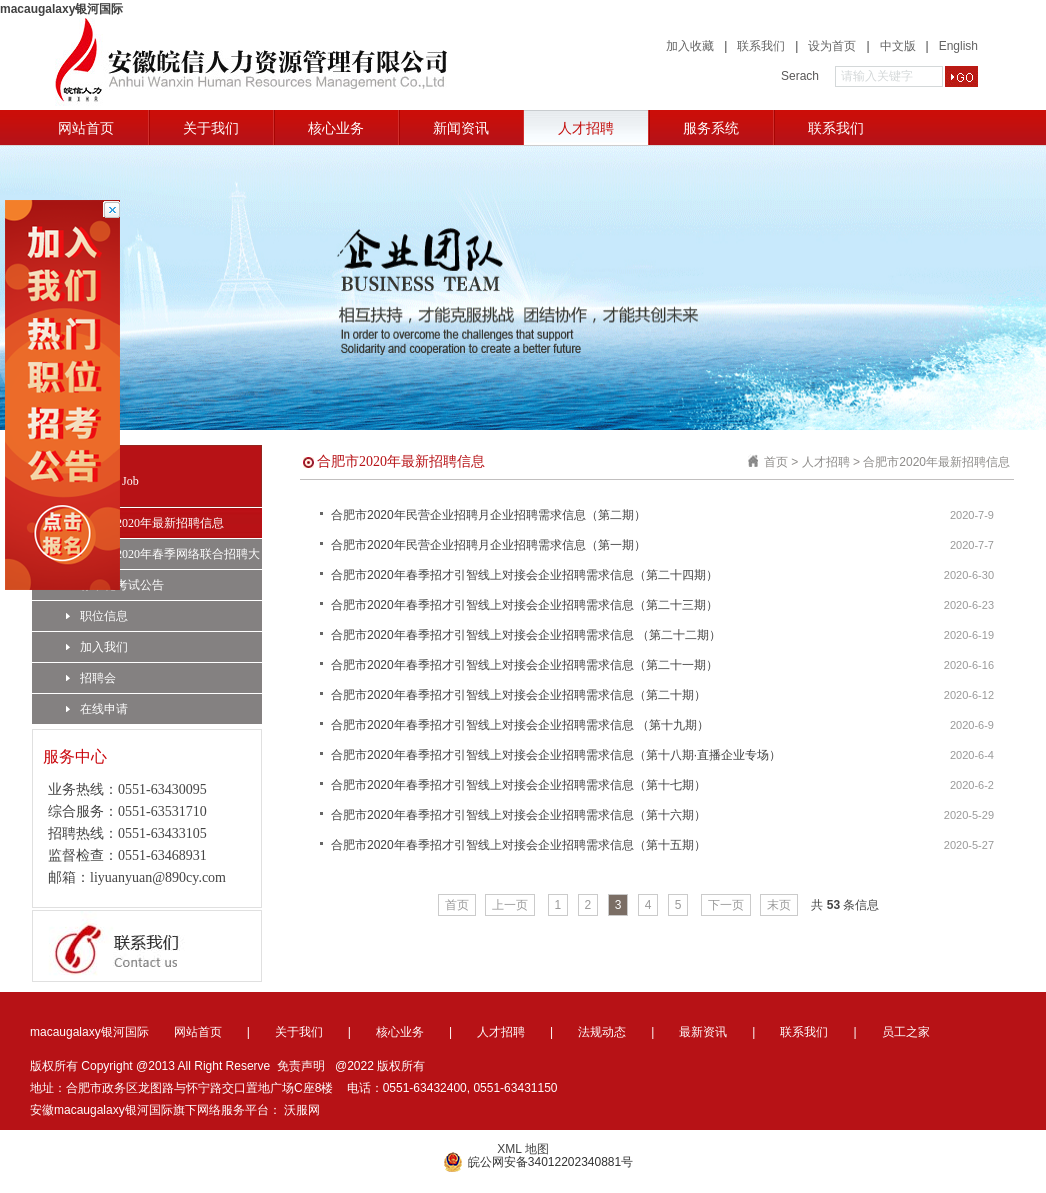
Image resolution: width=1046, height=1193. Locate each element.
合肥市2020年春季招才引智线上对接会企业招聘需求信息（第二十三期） (524, 605)
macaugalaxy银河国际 (61, 9)
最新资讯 (703, 1032)
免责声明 (301, 1066)
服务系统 (711, 128)
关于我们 (211, 128)
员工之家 (906, 1032)
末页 (779, 905)
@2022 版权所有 (380, 1066)
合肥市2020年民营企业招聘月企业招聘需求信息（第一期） (488, 545)
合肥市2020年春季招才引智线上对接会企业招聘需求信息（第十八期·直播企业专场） (556, 755)
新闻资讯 (461, 128)
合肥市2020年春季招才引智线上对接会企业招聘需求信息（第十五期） (518, 845)
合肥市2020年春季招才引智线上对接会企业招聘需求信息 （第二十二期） (526, 635)
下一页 (726, 905)
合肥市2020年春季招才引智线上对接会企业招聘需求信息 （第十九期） (520, 725)
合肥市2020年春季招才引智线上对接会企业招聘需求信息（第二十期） (518, 695)
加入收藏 (690, 46)
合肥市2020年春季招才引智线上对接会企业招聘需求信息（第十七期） (518, 785)
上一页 (510, 905)
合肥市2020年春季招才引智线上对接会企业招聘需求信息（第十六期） (518, 815)
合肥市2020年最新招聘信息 (145, 523)
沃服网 (302, 1110)
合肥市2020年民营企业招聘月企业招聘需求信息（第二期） (488, 515)
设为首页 (832, 46)
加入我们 (97, 647)
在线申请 (97, 709)
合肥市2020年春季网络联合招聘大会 (163, 558)
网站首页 (86, 128)
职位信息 (97, 616)
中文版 (898, 46)
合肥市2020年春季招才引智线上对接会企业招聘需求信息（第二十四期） (524, 575)
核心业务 (336, 128)
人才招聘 (586, 128)
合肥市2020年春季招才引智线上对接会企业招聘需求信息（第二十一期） (524, 665)
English (958, 46)
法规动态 (602, 1032)
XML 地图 (523, 1149)
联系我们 (761, 46)
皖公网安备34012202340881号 (538, 1162)
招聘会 (91, 678)
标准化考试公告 (115, 585)
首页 (776, 462)
